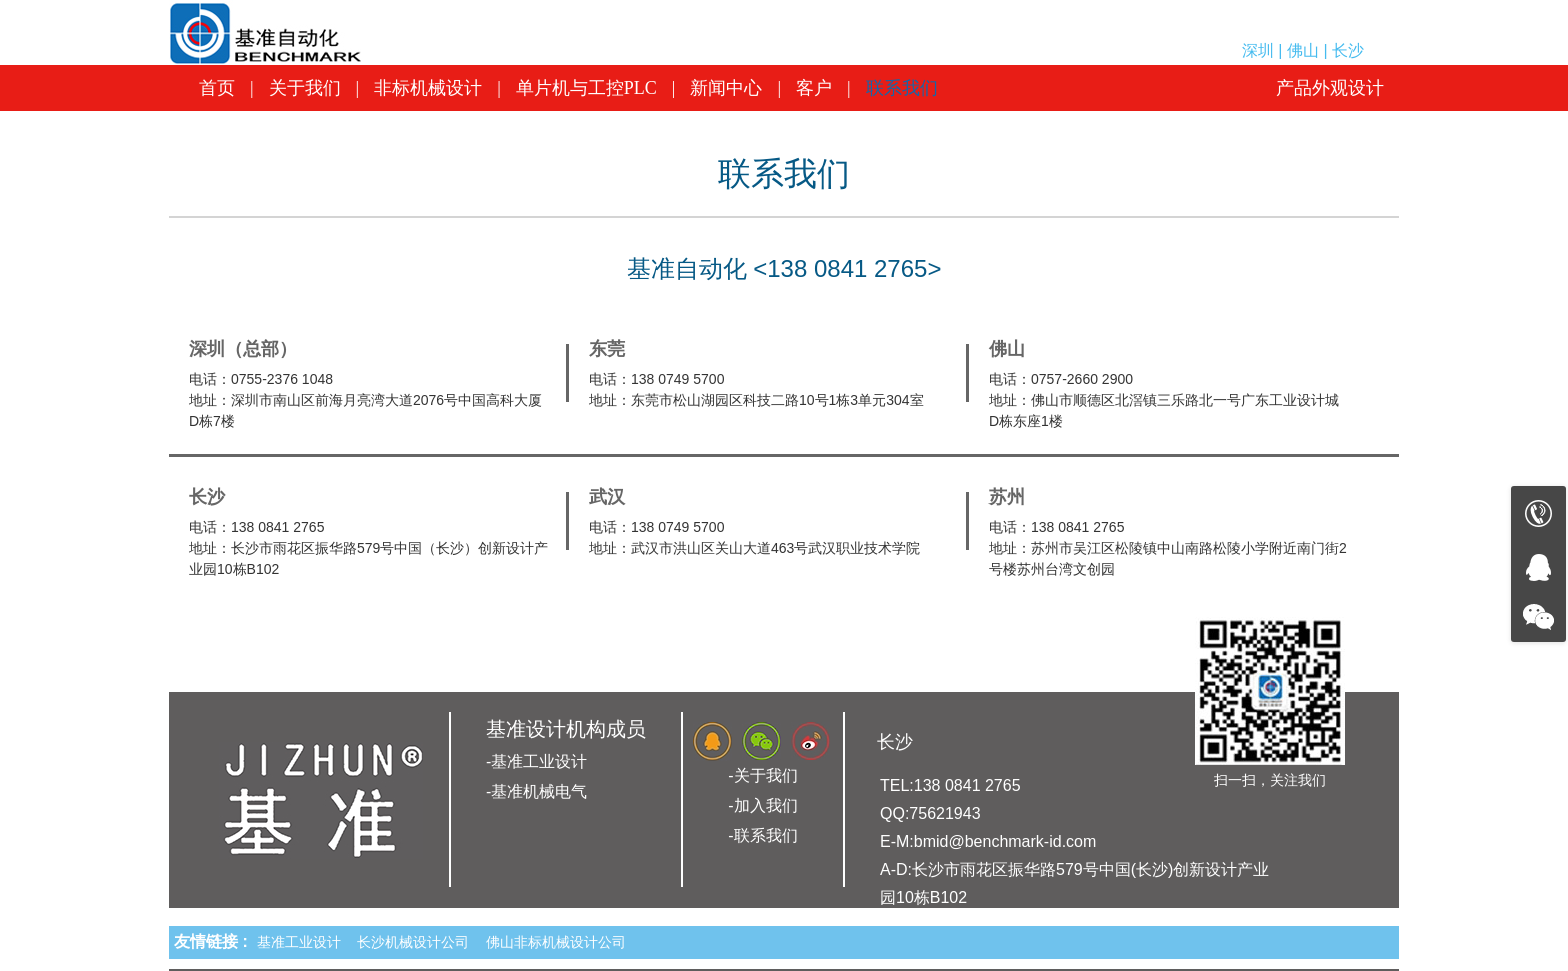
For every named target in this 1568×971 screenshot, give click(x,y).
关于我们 (305, 88)
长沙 (895, 742)
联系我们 (902, 88)
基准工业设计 (303, 942)
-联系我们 (762, 835)
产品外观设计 (1330, 88)
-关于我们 (762, 775)
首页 (217, 88)
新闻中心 (726, 88)
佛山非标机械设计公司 (560, 942)
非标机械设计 (428, 88)
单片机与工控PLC (586, 88)
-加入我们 (762, 805)
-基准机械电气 (536, 791)
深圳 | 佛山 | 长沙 (1303, 50)
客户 (814, 88)
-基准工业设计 (536, 761)
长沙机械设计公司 (417, 942)
